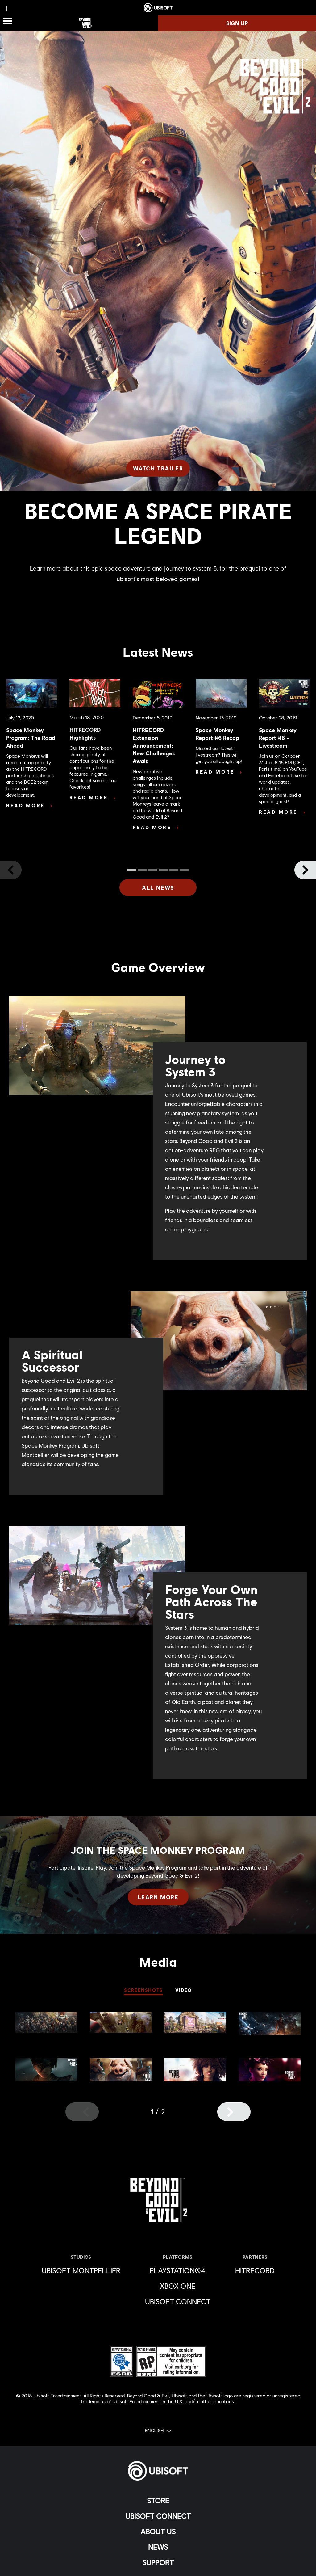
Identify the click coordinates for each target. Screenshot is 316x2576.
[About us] (158, 2531)
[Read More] (29, 805)
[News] (158, 2547)
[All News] (158, 887)
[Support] (158, 2562)
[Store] (158, 2500)
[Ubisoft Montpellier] (81, 2270)
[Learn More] (158, 1897)
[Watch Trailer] (158, 468)
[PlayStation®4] (177, 2270)
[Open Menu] (7, 21)
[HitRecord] (255, 2270)
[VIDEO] (183, 1990)
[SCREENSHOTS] (143, 1990)
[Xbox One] (177, 2286)
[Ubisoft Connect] (158, 2516)
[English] (158, 2430)
